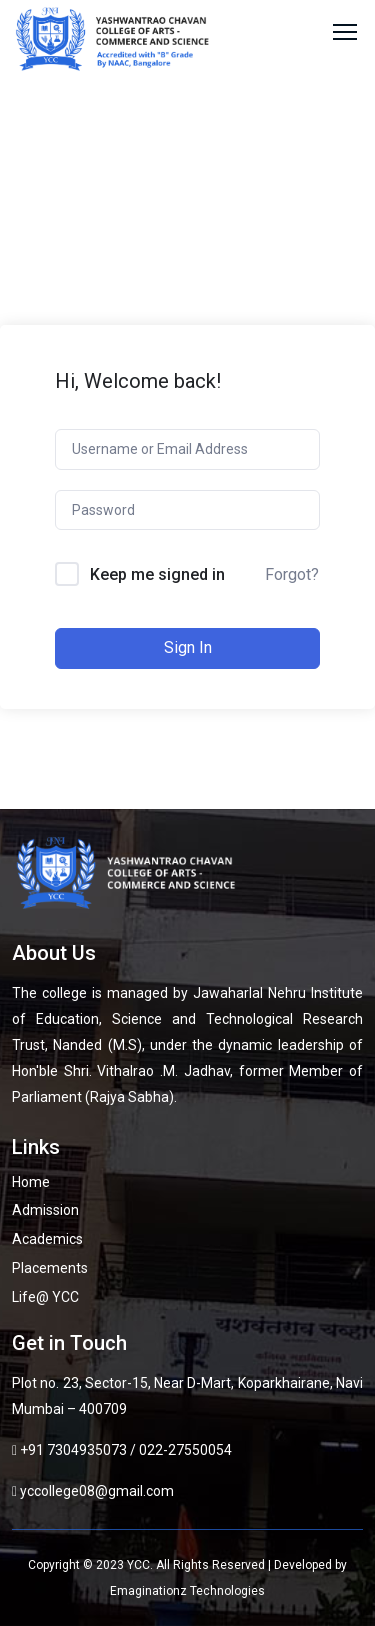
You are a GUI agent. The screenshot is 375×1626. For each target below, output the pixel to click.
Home (31, 1182)
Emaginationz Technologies (187, 1591)
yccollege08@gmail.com (97, 1491)
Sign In (188, 647)
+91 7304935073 (73, 1450)
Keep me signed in (157, 574)
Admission (45, 1210)
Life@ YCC (45, 1297)
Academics (47, 1239)
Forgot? (292, 574)
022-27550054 (185, 1450)
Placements (50, 1268)
